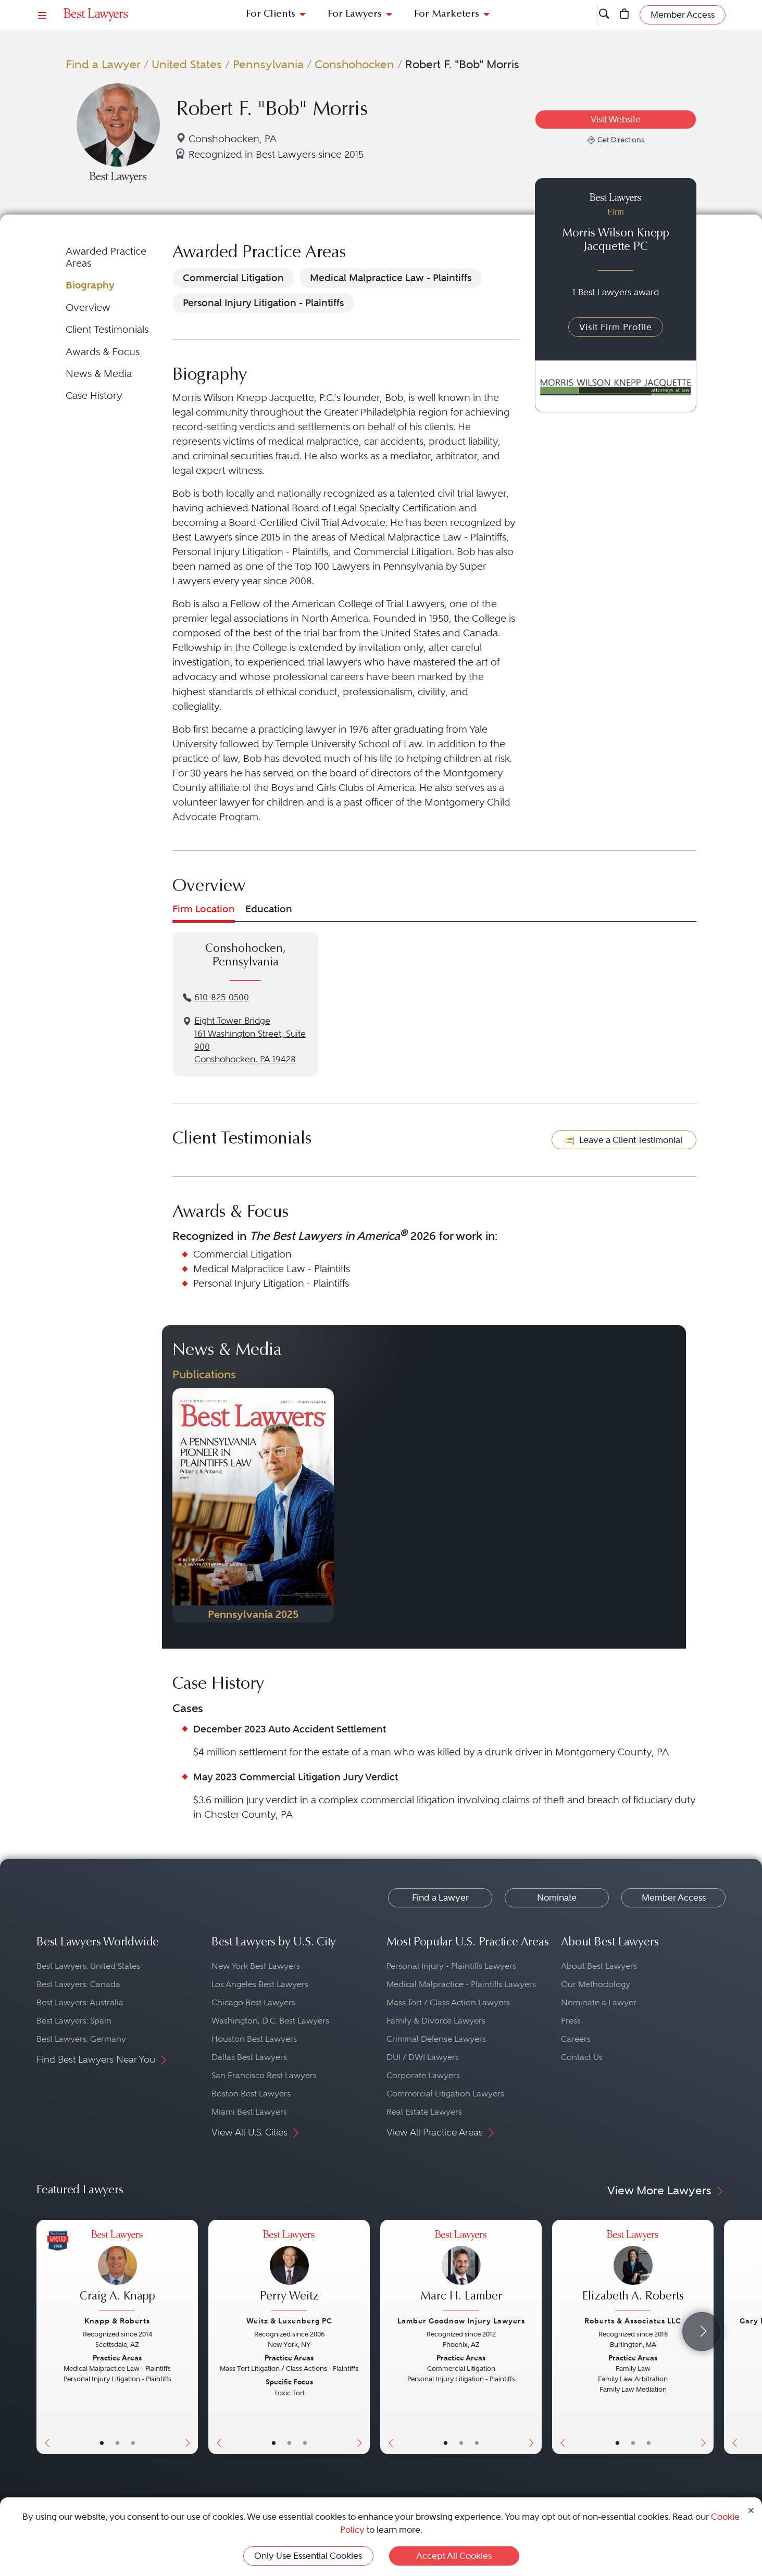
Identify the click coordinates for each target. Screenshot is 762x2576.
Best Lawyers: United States (88, 1966)
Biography (90, 285)
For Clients (270, 14)
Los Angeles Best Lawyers (259, 1984)
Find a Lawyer (103, 64)
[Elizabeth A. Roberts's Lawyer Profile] (633, 2271)
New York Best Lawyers (255, 1966)
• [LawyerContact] (133, 2442)
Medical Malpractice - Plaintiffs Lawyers (461, 1984)
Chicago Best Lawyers (253, 2002)
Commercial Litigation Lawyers (445, 2094)
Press (571, 2021)
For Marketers (446, 14)
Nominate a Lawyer (598, 2002)
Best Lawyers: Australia (79, 2002)
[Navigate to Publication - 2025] (253, 1505)
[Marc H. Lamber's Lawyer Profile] (461, 2271)
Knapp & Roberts (117, 2321)
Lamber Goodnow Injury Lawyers (461, 2321)
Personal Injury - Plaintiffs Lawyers (451, 1966)
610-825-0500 (221, 997)
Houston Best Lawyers (254, 2039)
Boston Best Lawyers (251, 2094)
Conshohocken (354, 64)
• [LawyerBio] (117, 2442)
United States (187, 64)
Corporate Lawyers (423, 2075)
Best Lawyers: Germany (81, 2039)
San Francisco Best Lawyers (264, 2075)
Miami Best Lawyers (249, 2112)
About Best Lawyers (599, 1966)
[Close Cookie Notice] (751, 2509)
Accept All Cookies (454, 2555)
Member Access (674, 1897)
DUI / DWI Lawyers (422, 2057)
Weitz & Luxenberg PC (289, 2321)
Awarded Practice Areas (106, 257)
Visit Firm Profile (615, 327)
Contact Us (582, 2057)
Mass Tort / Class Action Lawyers (448, 2002)
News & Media (99, 374)
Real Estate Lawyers (424, 2112)
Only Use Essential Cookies (308, 2555)
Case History (94, 395)
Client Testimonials (107, 329)
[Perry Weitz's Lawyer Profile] (289, 2271)
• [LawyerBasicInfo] (102, 2442)
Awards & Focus (103, 352)
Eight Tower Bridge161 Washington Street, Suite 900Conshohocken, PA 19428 (250, 1040)
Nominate (557, 1897)
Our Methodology (595, 1984)
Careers (576, 2039)
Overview (88, 307)
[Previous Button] (44, 2337)
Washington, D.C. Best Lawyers (270, 2021)
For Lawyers (355, 14)
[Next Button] (190, 2337)
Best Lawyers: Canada (78, 1984)
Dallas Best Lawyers (249, 2057)
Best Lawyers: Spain (73, 2021)
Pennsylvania (268, 64)
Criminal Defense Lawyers (436, 2039)
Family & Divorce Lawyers (435, 2021)
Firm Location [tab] (203, 909)
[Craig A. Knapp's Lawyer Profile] (117, 2271)
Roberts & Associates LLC (632, 2321)
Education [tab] (268, 909)
